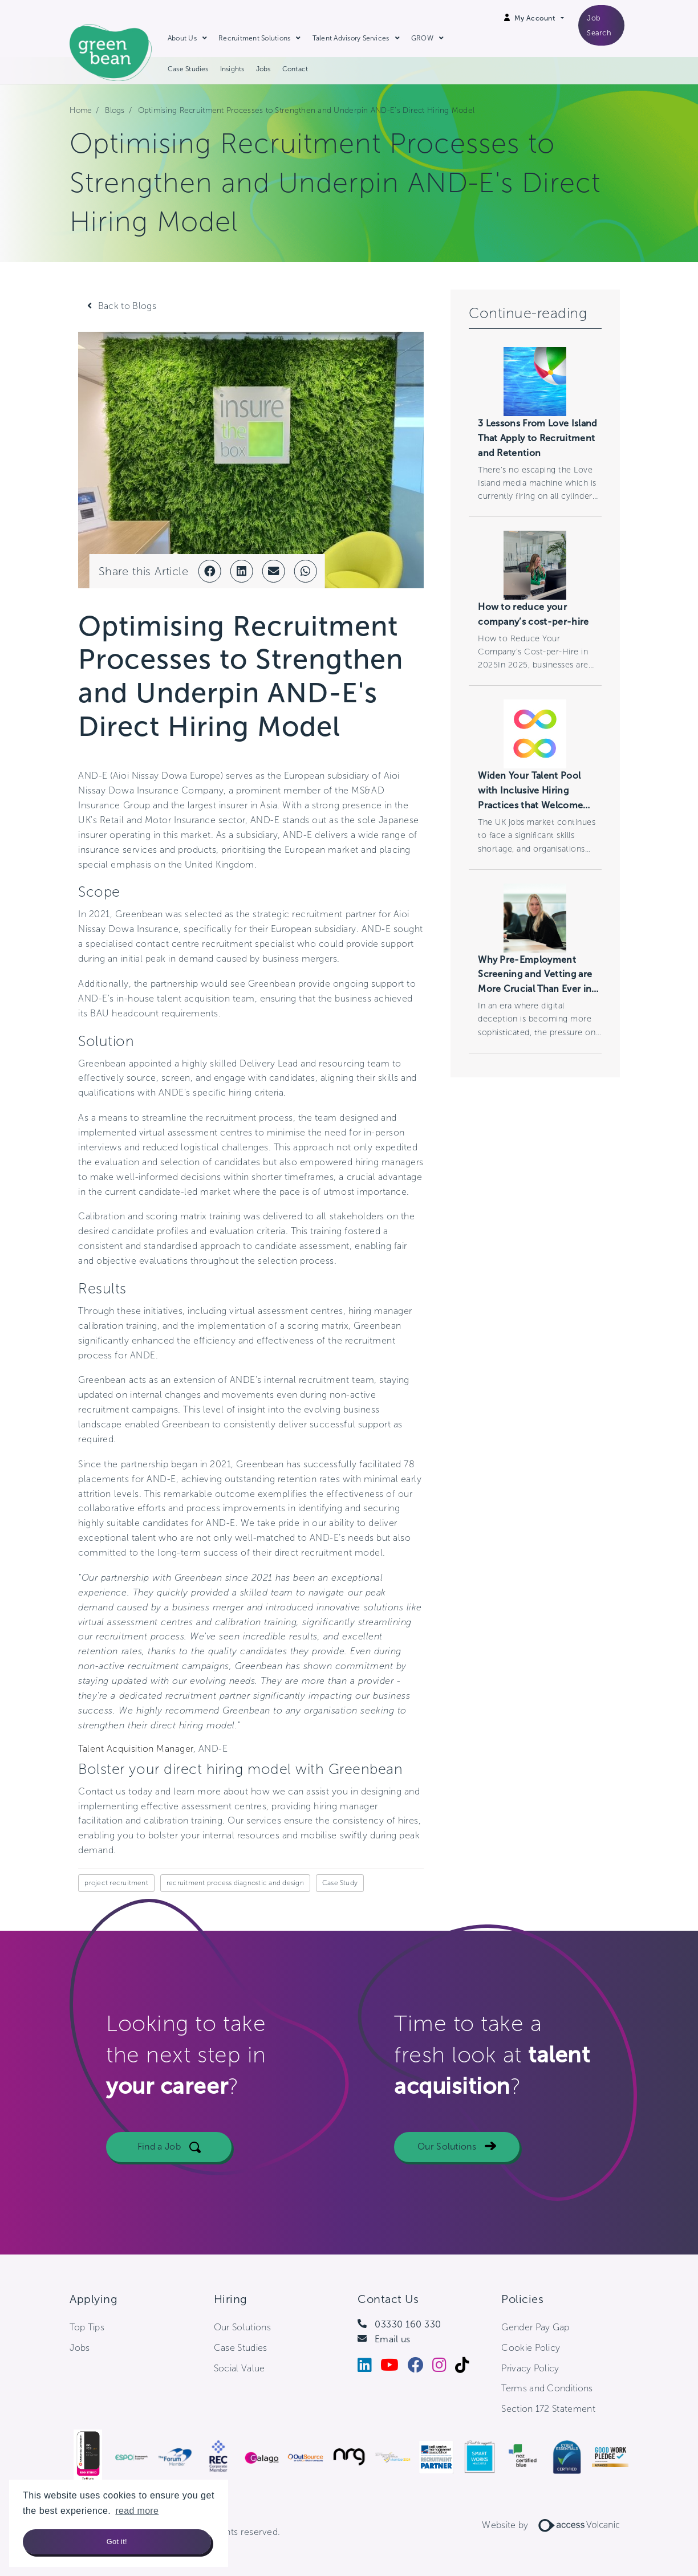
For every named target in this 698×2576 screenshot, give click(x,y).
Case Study (340, 1883)
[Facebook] (420, 2367)
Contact (295, 69)
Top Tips (87, 2327)
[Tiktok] (466, 2367)
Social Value (239, 2368)
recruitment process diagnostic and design (235, 1883)
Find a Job (159, 2155)
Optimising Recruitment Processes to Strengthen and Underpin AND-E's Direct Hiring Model (306, 110)
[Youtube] (393, 2367)
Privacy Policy (530, 2368)
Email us (393, 2339)
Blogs (114, 110)
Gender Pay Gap (535, 2327)
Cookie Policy (530, 2347)
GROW (422, 38)
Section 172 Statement (548, 2408)
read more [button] (137, 2511)
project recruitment (116, 1883)
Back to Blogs (127, 305)
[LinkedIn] (369, 2367)
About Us (182, 38)
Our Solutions (446, 2155)
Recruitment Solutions (254, 38)
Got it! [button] (117, 2541)
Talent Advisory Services (351, 38)
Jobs (263, 69)
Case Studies (188, 69)
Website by (555, 2525)
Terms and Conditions (547, 2388)
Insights (232, 69)
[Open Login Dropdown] (539, 18)
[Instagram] (443, 2367)
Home (81, 110)
